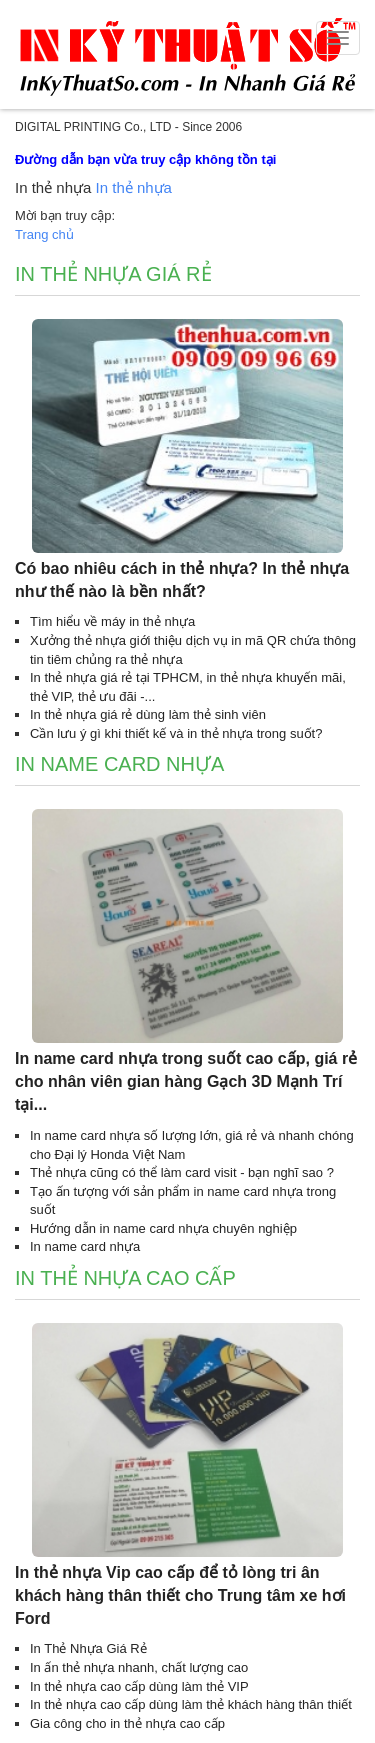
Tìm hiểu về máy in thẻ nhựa (112, 621)
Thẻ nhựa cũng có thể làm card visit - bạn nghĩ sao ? (182, 1172)
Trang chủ (44, 234)
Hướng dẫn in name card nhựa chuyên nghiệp (163, 1228)
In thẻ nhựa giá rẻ (113, 274)
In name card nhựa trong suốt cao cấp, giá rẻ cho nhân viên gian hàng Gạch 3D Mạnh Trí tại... (186, 1081)
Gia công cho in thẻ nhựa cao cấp (127, 1723)
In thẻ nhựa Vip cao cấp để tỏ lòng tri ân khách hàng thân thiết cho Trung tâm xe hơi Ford (180, 1595)
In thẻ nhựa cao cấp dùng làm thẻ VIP (139, 1686)
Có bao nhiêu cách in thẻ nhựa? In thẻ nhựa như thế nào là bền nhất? (182, 580)
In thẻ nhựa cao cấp (125, 1278)
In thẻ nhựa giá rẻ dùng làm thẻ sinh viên (148, 714)
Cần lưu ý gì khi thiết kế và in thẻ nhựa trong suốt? (176, 733)
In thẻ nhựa (134, 187)
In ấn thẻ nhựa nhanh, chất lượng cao (139, 1667)
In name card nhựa (119, 764)
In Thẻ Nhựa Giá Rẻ (88, 1648)
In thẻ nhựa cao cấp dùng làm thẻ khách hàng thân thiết (191, 1704)
